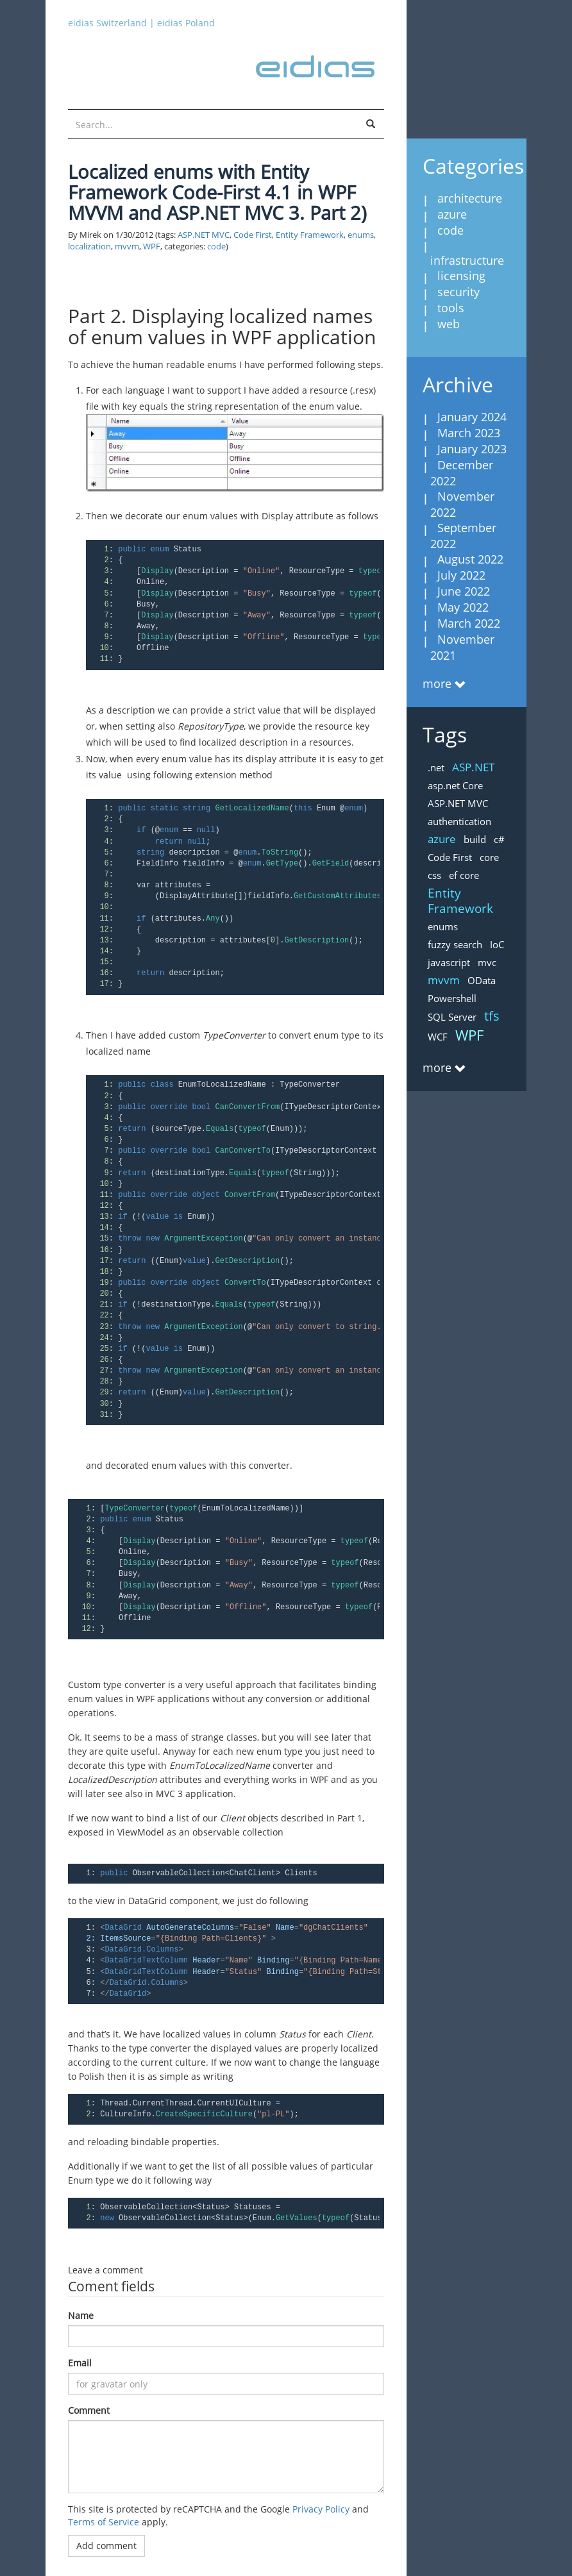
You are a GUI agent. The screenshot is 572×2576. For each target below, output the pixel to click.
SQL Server (452, 1016)
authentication (459, 821)
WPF (151, 246)
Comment (89, 2410)
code (216, 246)
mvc (487, 962)
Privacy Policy (320, 2509)
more (437, 683)
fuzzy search (455, 944)
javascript (449, 962)
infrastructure (467, 260)
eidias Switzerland (107, 23)
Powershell (452, 998)
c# (499, 839)
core (489, 857)
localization (89, 246)
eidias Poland (186, 23)
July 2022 (461, 575)
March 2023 (468, 432)
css (434, 875)
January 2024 (472, 416)
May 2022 (463, 607)
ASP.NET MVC (204, 235)
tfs (492, 1016)
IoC (497, 944)
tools (450, 307)
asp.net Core (455, 785)
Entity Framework (310, 235)
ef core (464, 875)
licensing (461, 275)
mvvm (127, 246)
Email (80, 2363)
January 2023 (472, 448)
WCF (438, 1036)
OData (481, 980)
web (448, 323)
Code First (252, 235)
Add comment (106, 2545)
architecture (469, 198)
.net (436, 767)
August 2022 (470, 559)
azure (452, 214)
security (458, 291)
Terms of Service (103, 2522)
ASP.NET (473, 767)
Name (81, 2315)
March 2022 (468, 623)
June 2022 (463, 591)
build (475, 839)
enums (361, 235)
